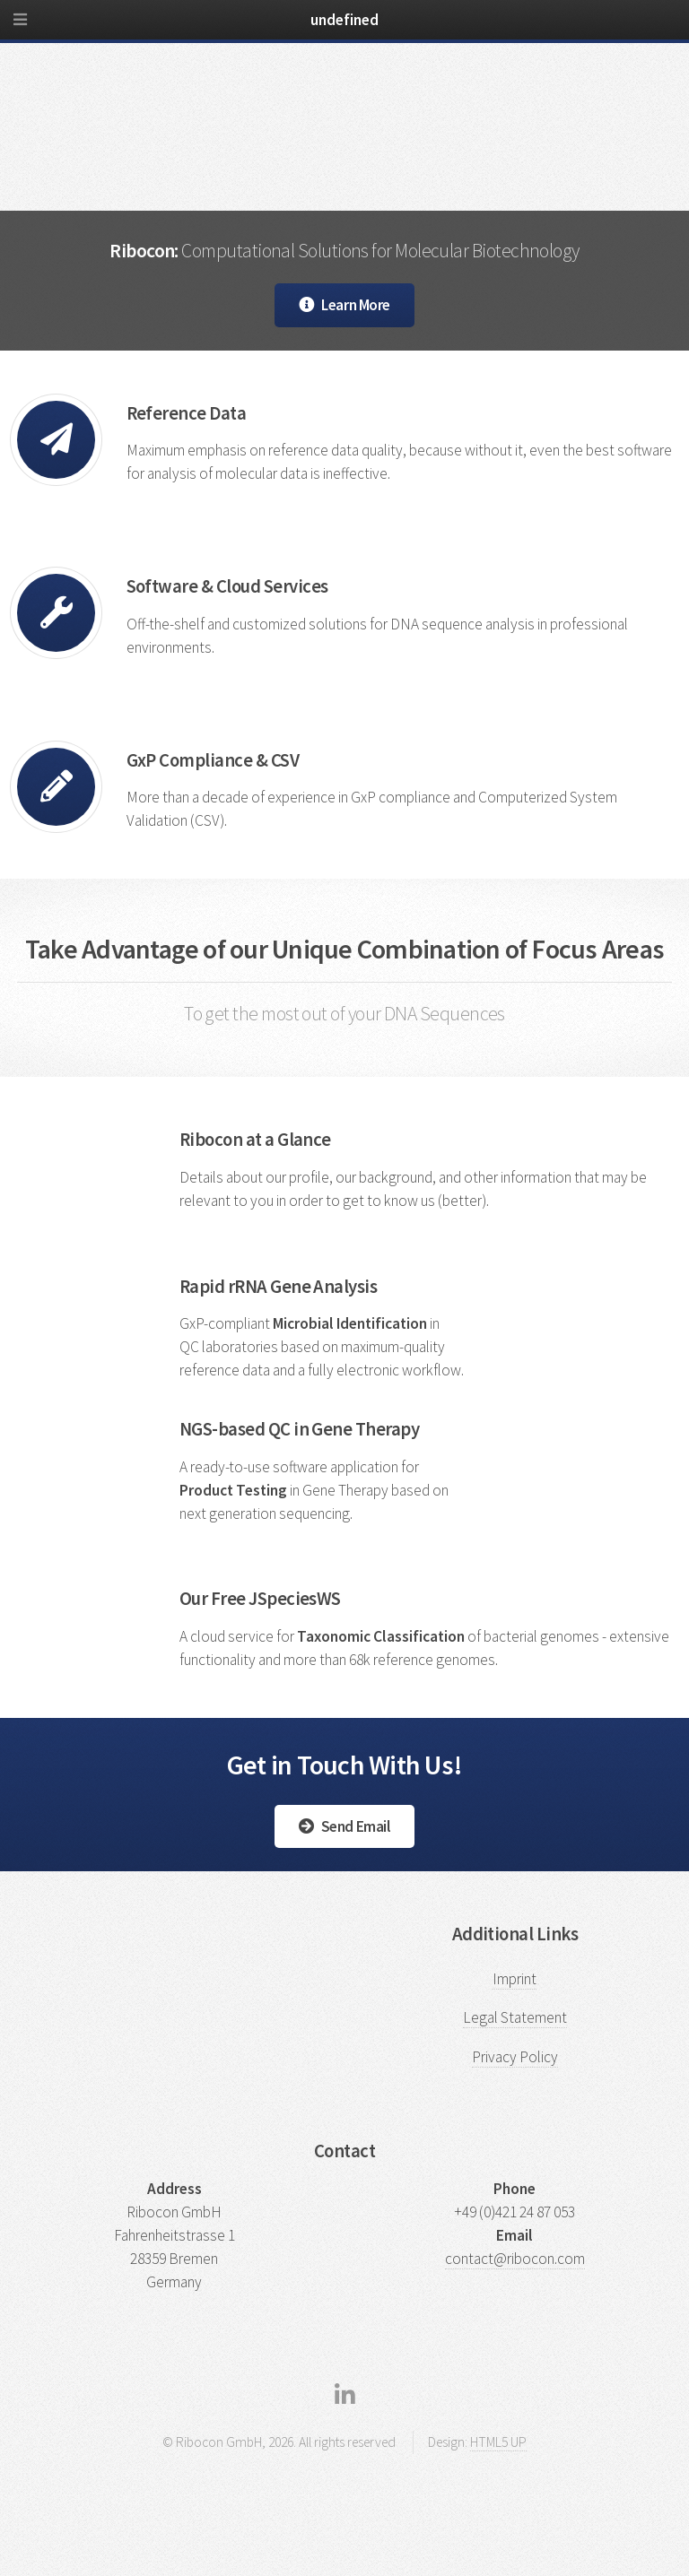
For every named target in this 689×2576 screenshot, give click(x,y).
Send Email (356, 1826)
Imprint (514, 1979)
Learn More (355, 305)
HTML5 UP (498, 2441)
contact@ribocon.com (515, 2258)
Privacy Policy (515, 2057)
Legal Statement (515, 2017)
